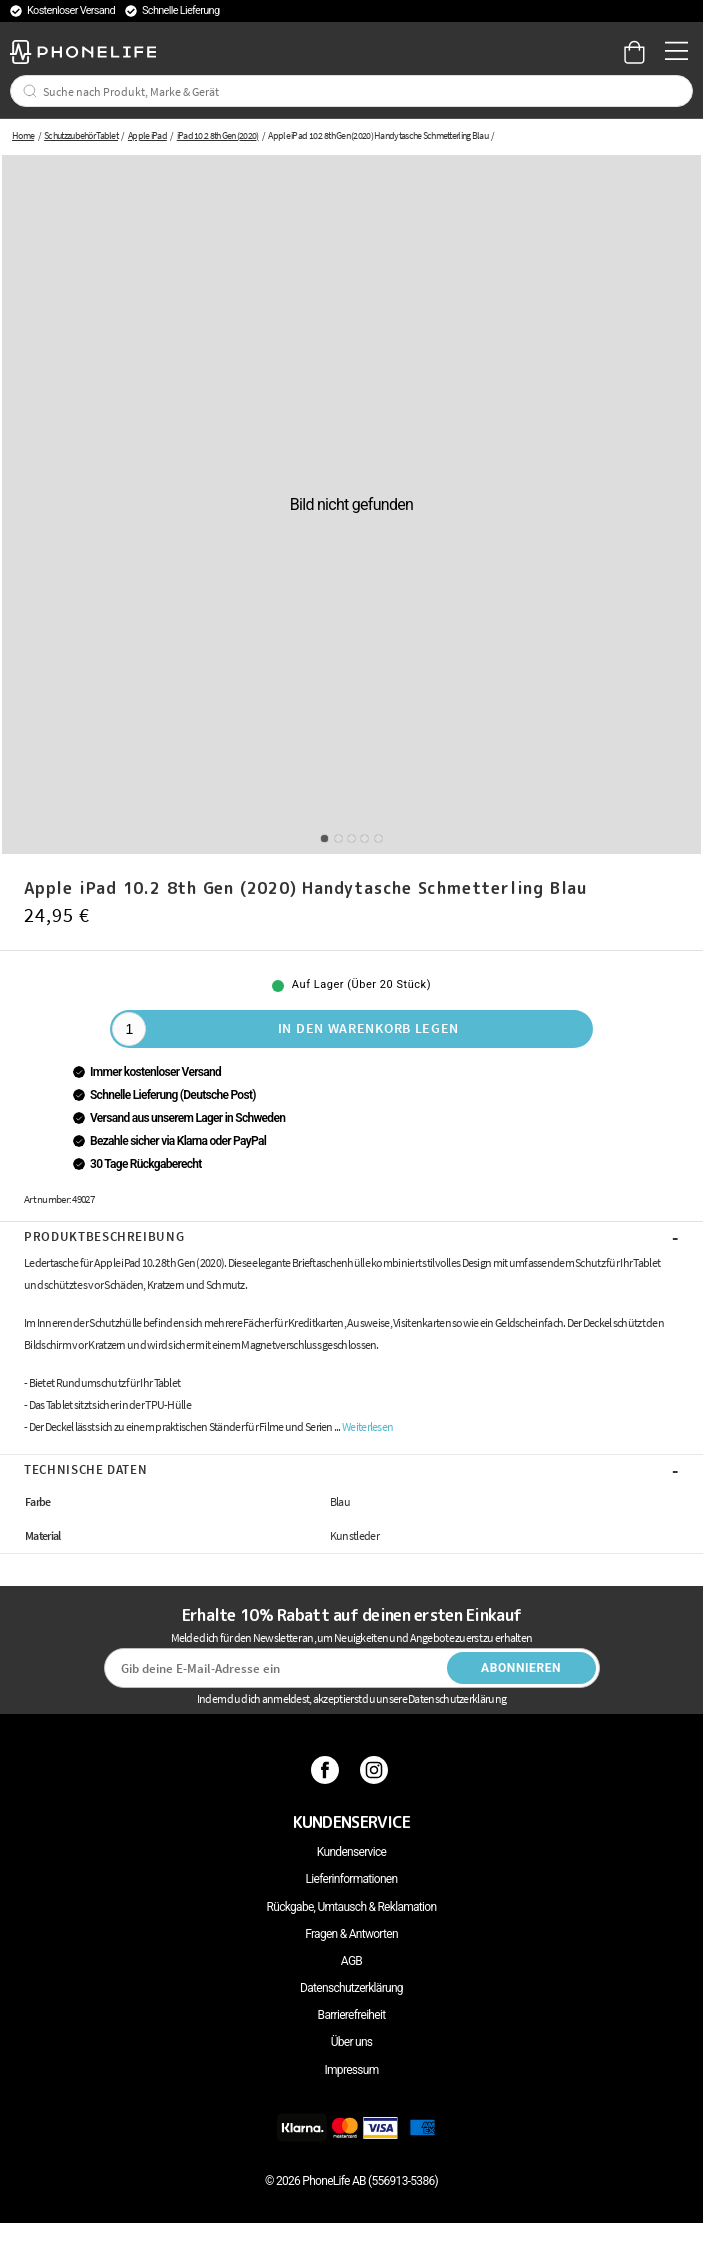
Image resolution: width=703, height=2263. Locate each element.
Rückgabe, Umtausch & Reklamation (352, 1907)
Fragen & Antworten (351, 1934)
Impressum (351, 2070)
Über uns (352, 2042)
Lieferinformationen (352, 1879)
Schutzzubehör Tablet (81, 135)
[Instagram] (376, 1770)
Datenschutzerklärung (351, 1988)
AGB (351, 1961)
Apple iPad (147, 135)
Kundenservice (351, 1852)
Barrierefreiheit (352, 2015)
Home (23, 135)
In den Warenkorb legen (368, 1028)
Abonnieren (521, 1668)
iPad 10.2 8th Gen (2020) (218, 135)
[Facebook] (327, 1770)
